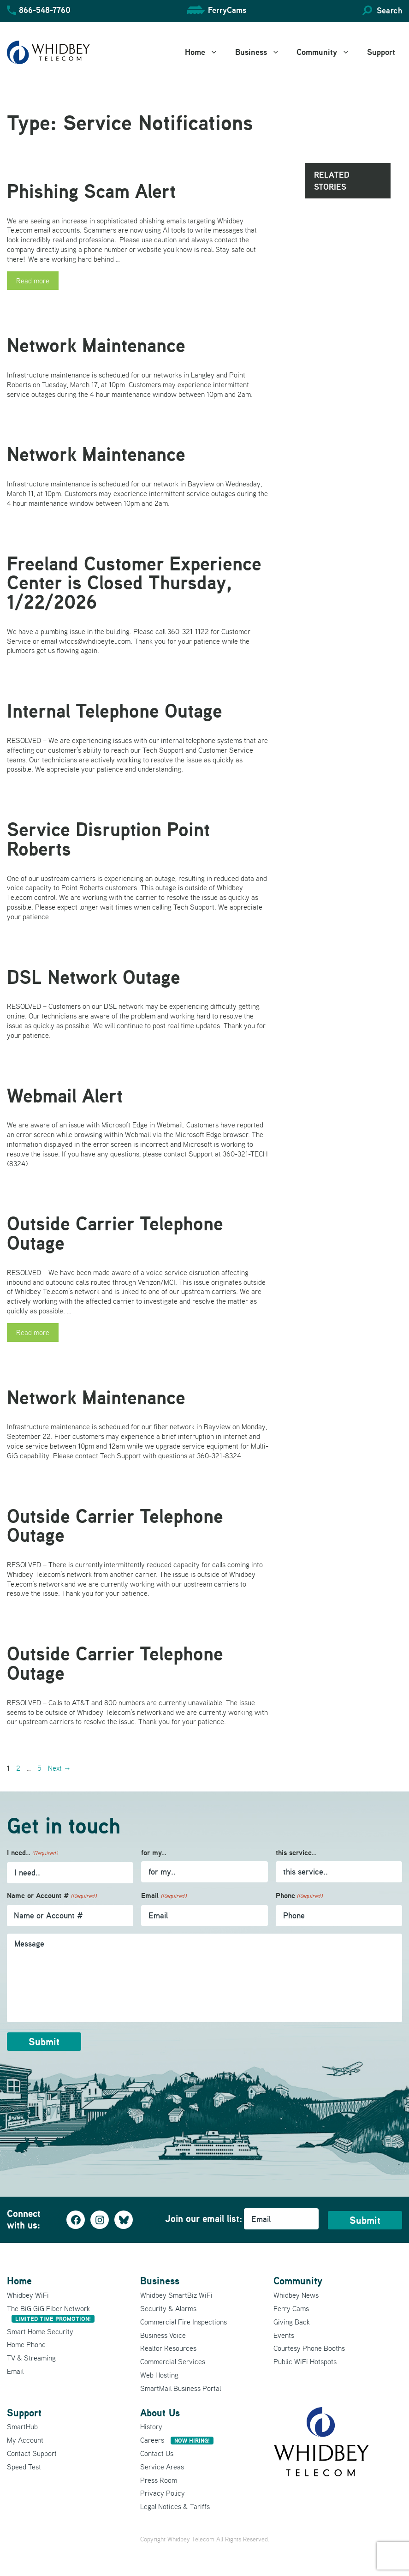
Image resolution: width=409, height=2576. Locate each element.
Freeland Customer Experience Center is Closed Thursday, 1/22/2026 (134, 583)
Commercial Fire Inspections (183, 2321)
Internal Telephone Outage (114, 710)
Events (283, 2334)
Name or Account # (51, 1896)
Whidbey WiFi (28, 2295)
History (151, 2426)
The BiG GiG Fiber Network (51, 2312)
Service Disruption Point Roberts (108, 839)
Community (328, 52)
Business (262, 52)
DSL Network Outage (93, 977)
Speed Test (24, 2466)
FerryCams (227, 10)
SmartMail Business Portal (180, 2387)
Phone (299, 1896)
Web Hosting (159, 2374)
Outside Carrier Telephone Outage (115, 1233)
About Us (160, 2412)
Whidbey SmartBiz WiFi (176, 2295)
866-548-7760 (45, 10)
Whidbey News (296, 2295)
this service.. (296, 1852)
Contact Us (156, 2452)
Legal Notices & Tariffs (175, 2506)
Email (163, 1896)
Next (59, 1768)
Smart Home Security (40, 2331)
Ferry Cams (291, 2307)
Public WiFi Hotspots (305, 2361)
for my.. (153, 1852)
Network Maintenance (96, 345)
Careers (176, 2439)
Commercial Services (172, 2361)
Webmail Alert (65, 1095)
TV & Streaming (31, 2357)
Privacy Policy (162, 2493)
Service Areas (162, 2466)
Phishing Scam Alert (91, 191)
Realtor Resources (168, 2348)
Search (389, 10)
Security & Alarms (168, 2307)
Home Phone (26, 2344)
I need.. (32, 1853)
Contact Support (32, 2452)
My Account (25, 2439)
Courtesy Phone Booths (309, 2348)
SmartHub (22, 2426)
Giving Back (291, 2321)
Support (381, 52)
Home (206, 52)
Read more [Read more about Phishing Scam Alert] (32, 280)
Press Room (158, 2479)
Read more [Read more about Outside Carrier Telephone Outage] (32, 1332)
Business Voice (163, 2334)
